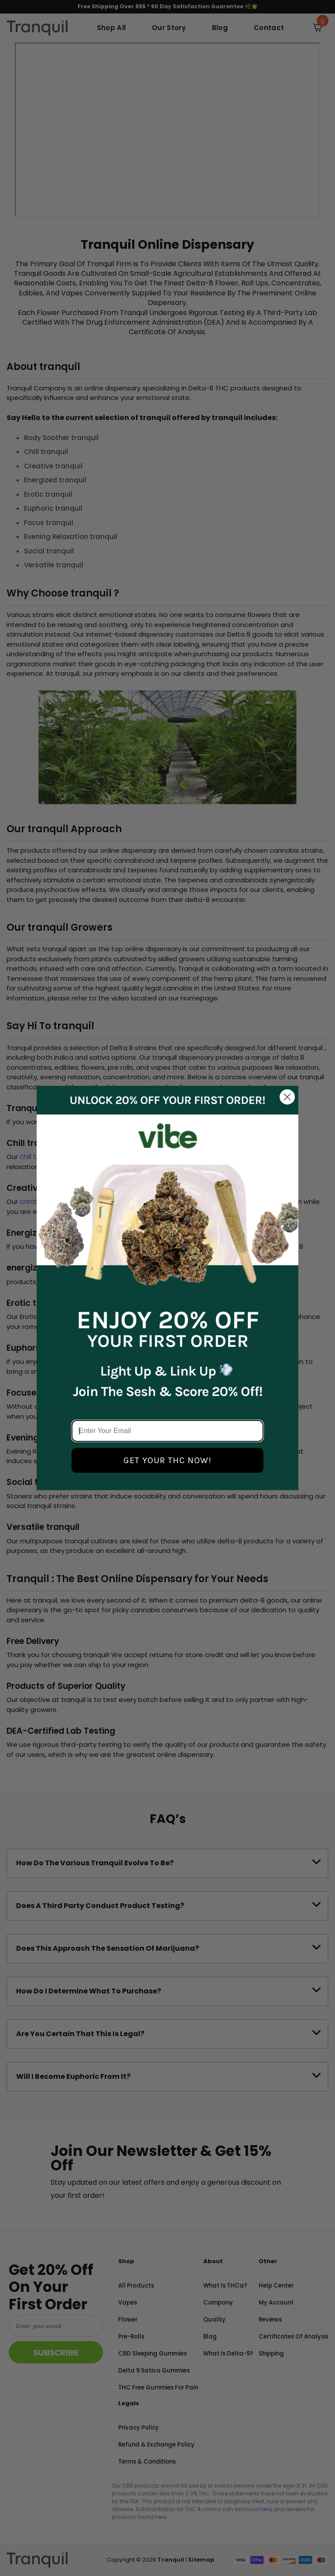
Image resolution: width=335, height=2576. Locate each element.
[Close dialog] (287, 1097)
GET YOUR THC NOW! (167, 1460)
